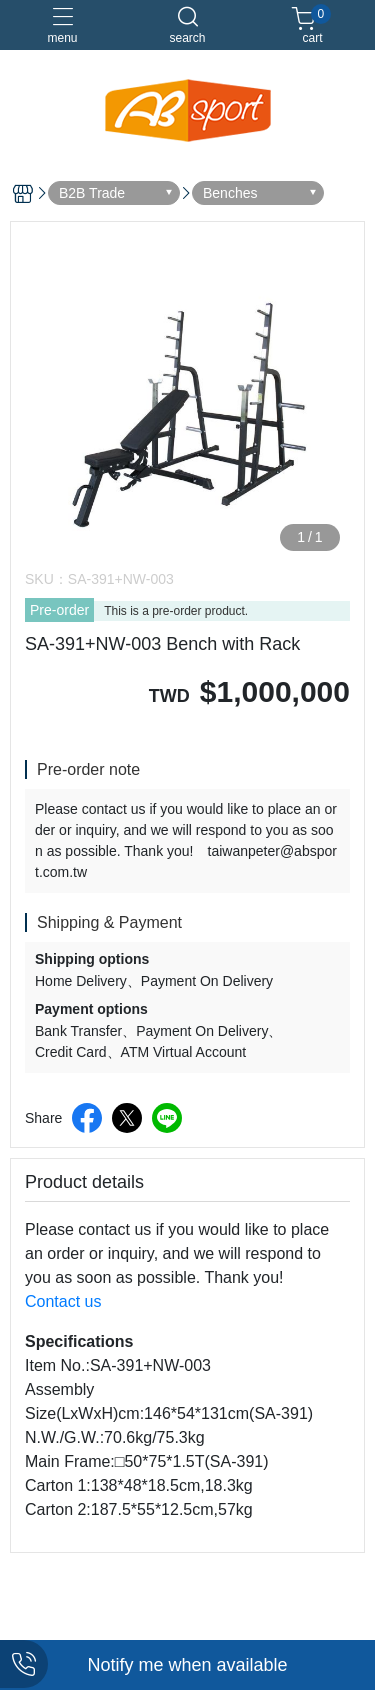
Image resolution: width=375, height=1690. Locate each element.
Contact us (63, 1301)
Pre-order (59, 610)
